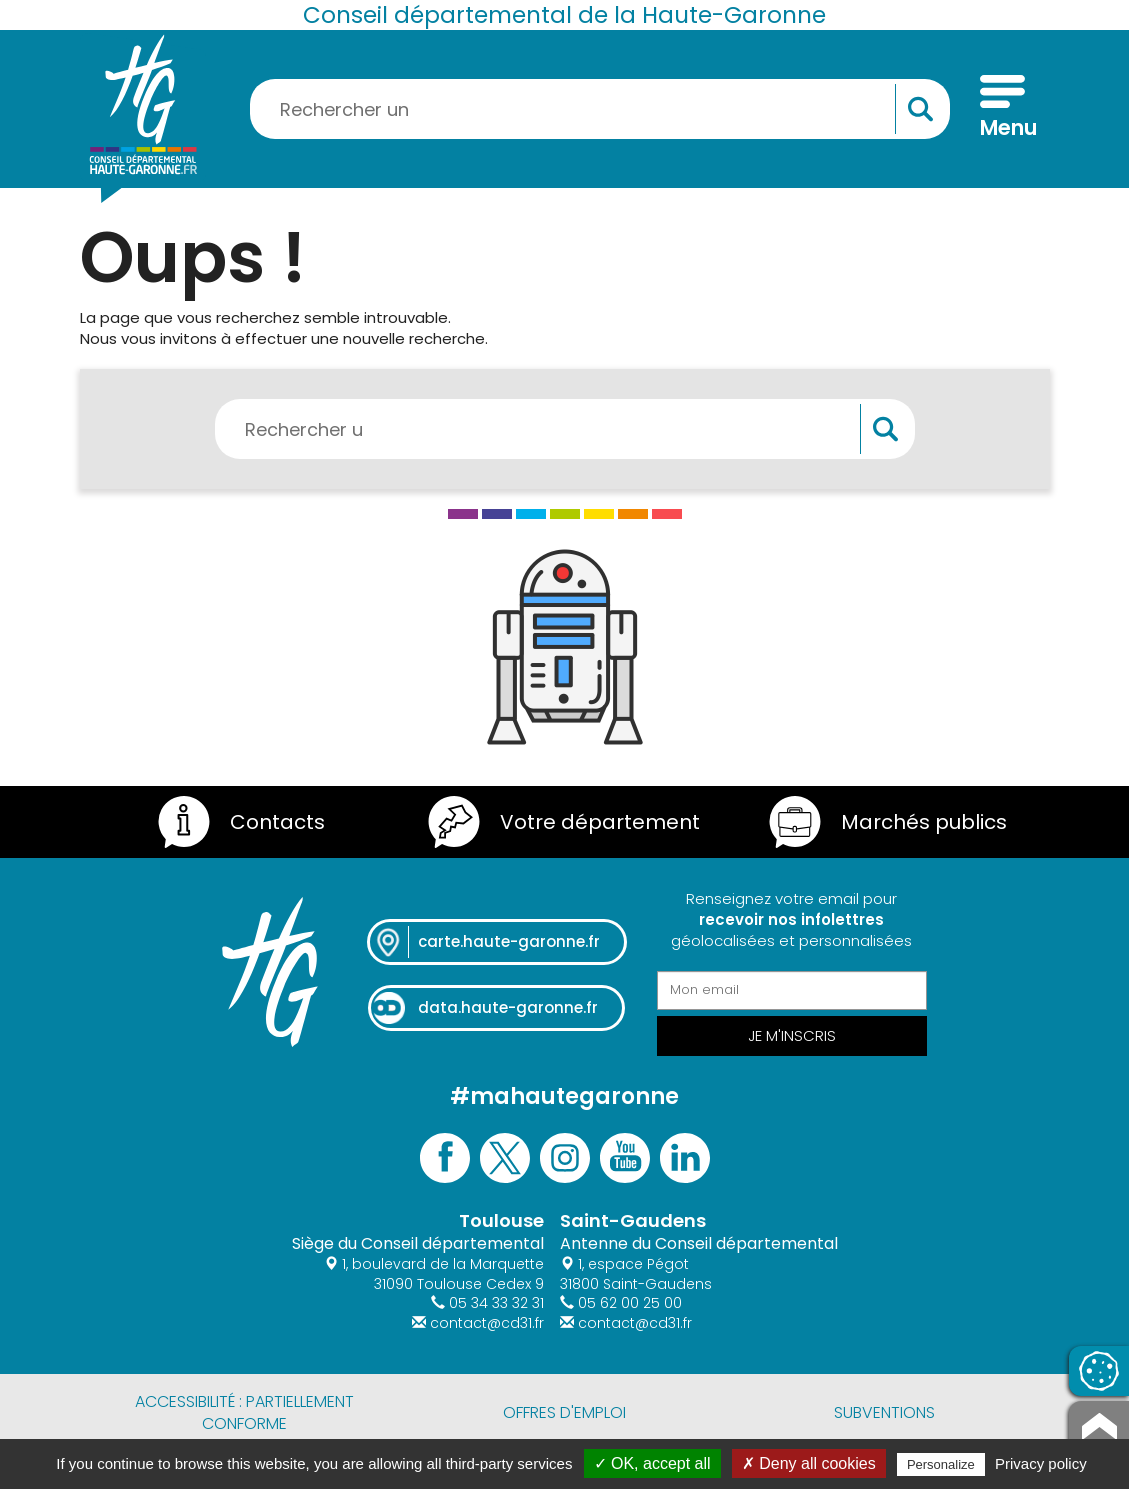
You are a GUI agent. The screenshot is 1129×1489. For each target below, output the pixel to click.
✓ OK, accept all (652, 1463)
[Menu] (1002, 109)
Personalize (941, 1464)
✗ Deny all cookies (809, 1463)
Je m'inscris (792, 1035)
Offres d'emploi (564, 1412)
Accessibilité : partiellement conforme (244, 1412)
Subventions (884, 1412)
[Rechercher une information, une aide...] (600, 109)
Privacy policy (1041, 1463)
